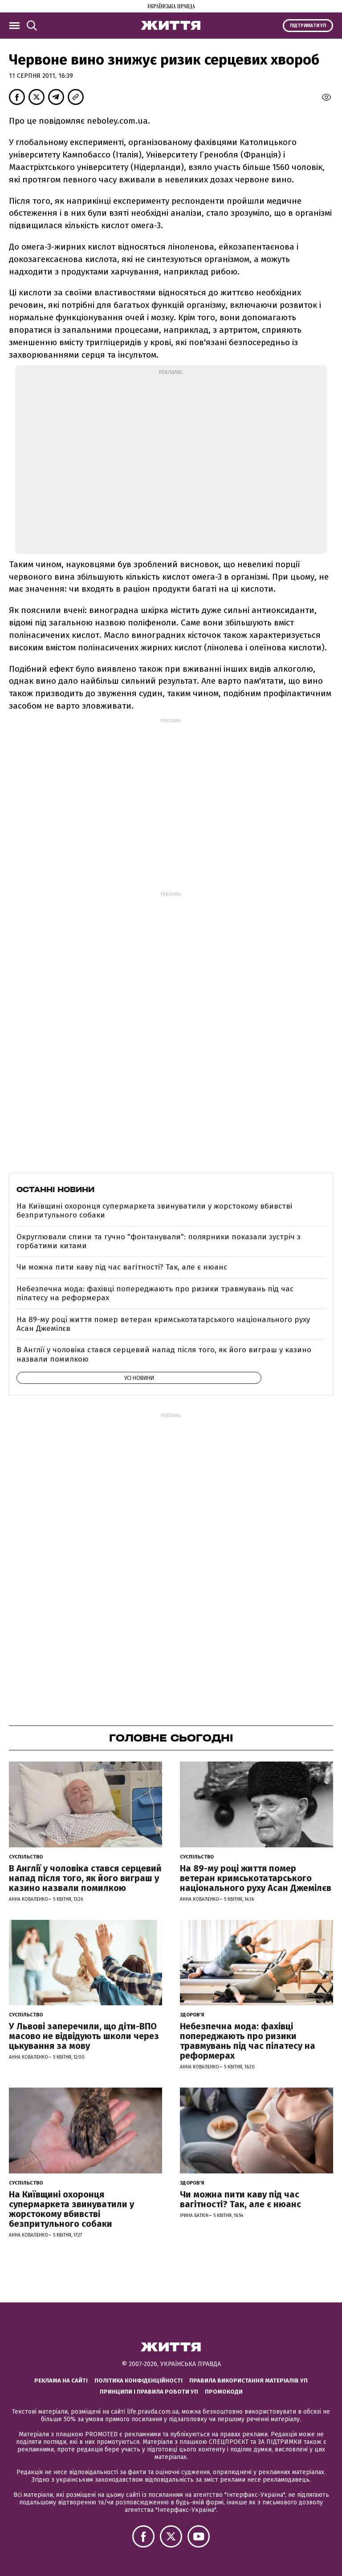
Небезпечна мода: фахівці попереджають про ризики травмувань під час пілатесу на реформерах (154, 1293)
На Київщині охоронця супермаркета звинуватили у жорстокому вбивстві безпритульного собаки (154, 1210)
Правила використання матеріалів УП (248, 2380)
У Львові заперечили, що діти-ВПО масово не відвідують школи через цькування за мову (84, 2036)
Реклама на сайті (61, 2380)
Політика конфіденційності (138, 2380)
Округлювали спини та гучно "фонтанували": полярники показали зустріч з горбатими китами (158, 1241)
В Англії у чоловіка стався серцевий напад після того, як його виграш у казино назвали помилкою (163, 1354)
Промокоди (224, 2391)
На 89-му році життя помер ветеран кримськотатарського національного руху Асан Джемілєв (163, 1324)
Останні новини (55, 1189)
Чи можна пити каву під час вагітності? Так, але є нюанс (121, 1267)
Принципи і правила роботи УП (149, 2391)
